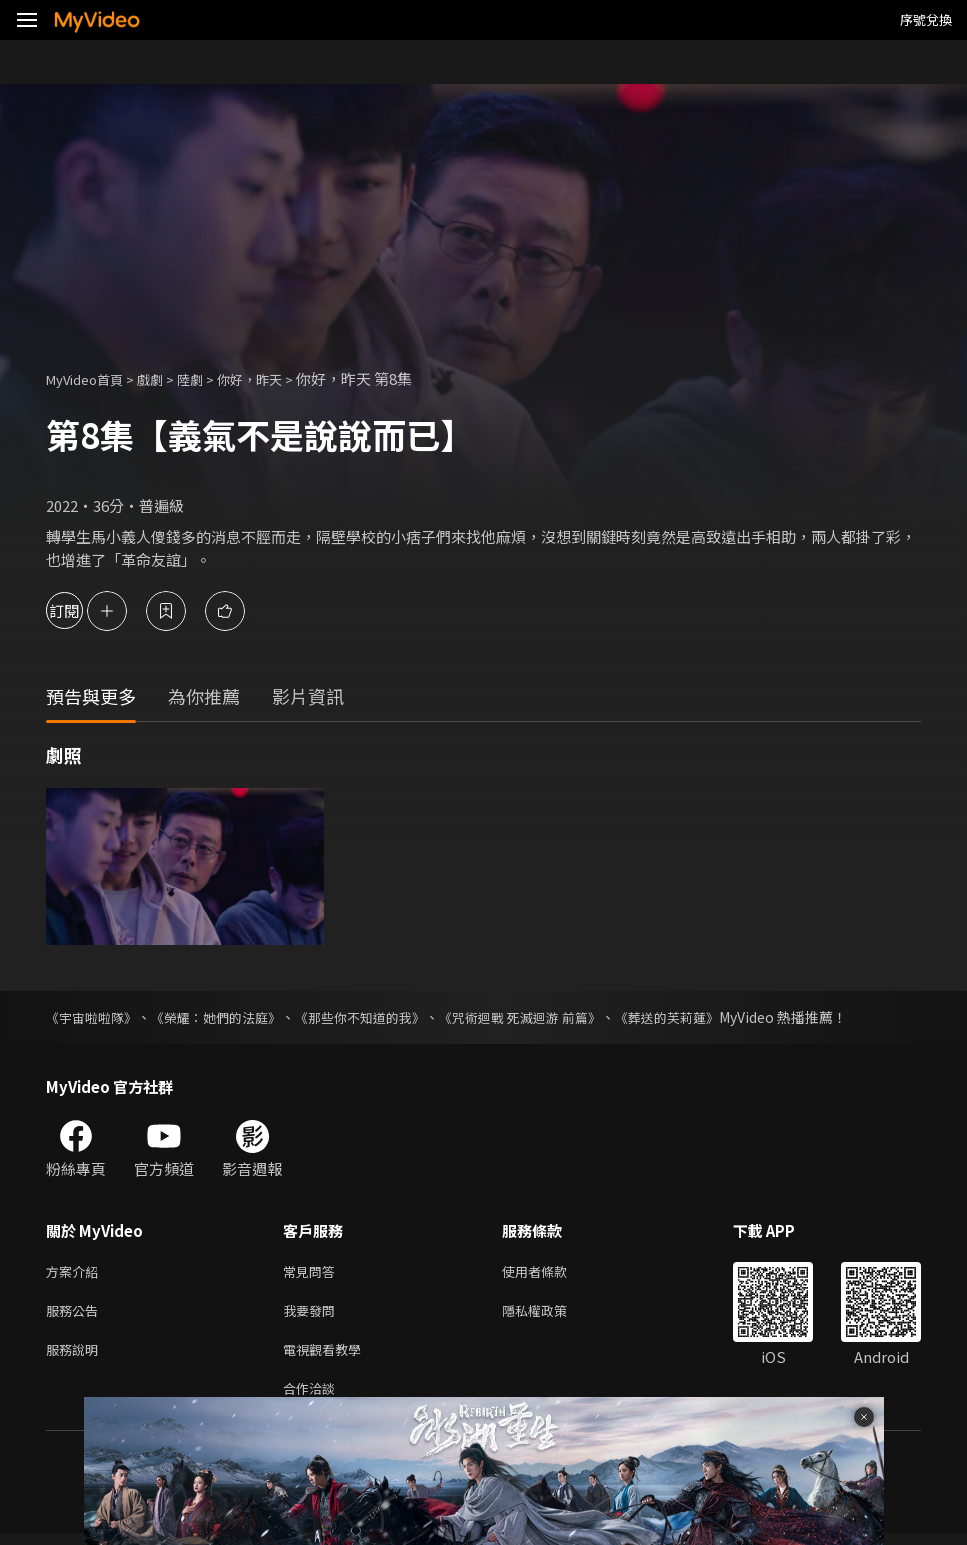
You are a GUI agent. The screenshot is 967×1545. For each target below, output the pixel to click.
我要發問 (313, 1314)
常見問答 (313, 1272)
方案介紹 (76, 1272)
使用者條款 (551, 1272)
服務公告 (76, 1314)
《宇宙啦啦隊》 (95, 1017)
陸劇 (210, 378)
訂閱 (86, 610)
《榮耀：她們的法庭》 (228, 1017)
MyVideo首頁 (91, 378)
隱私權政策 (551, 1314)
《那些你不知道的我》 (382, 1017)
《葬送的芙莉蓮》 (710, 1017)
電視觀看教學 (328, 1356)
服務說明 (76, 1356)
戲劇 (166, 378)
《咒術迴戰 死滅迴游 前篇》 (553, 1017)
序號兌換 (926, 19)
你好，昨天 (276, 378)
